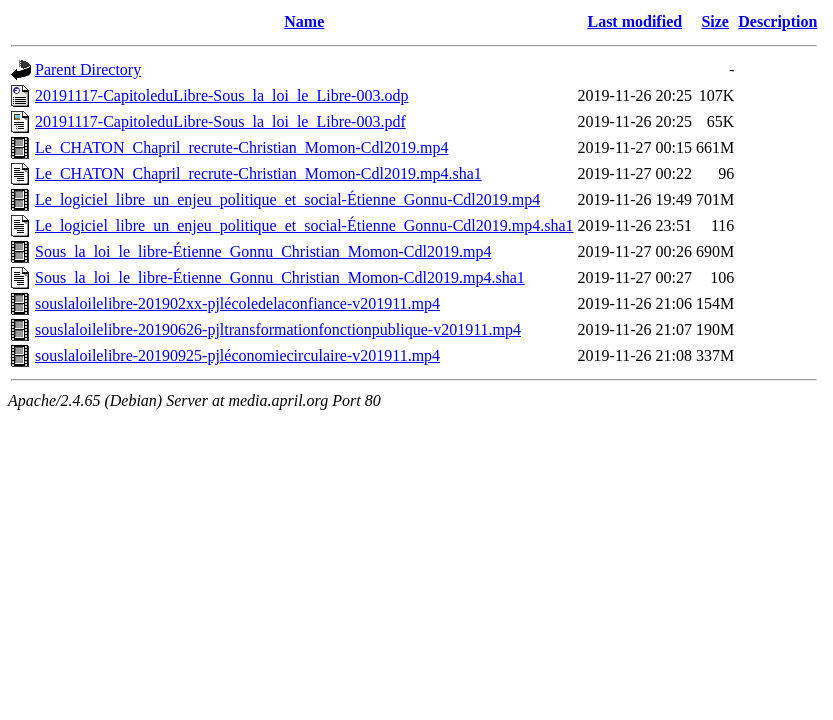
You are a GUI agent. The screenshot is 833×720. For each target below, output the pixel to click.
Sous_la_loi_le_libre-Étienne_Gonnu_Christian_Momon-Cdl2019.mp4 (263, 251)
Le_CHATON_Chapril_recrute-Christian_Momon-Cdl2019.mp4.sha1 (258, 173)
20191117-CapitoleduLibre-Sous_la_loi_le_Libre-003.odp (221, 95)
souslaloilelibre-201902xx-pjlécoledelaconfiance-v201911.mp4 (237, 303)
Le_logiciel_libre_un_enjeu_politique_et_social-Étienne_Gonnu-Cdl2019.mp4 (287, 199)
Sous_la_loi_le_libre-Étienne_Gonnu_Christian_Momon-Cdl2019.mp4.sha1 (280, 277)
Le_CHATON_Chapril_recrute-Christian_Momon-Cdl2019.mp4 (241, 147)
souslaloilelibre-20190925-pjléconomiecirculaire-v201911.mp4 (237, 355)
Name (304, 21)
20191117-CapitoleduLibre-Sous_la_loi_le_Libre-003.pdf (220, 121)
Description (777, 21)
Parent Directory (88, 69)
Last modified (634, 21)
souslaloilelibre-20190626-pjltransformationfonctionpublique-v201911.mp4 (278, 329)
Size (715, 21)
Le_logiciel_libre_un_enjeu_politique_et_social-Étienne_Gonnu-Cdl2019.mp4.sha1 (304, 225)
